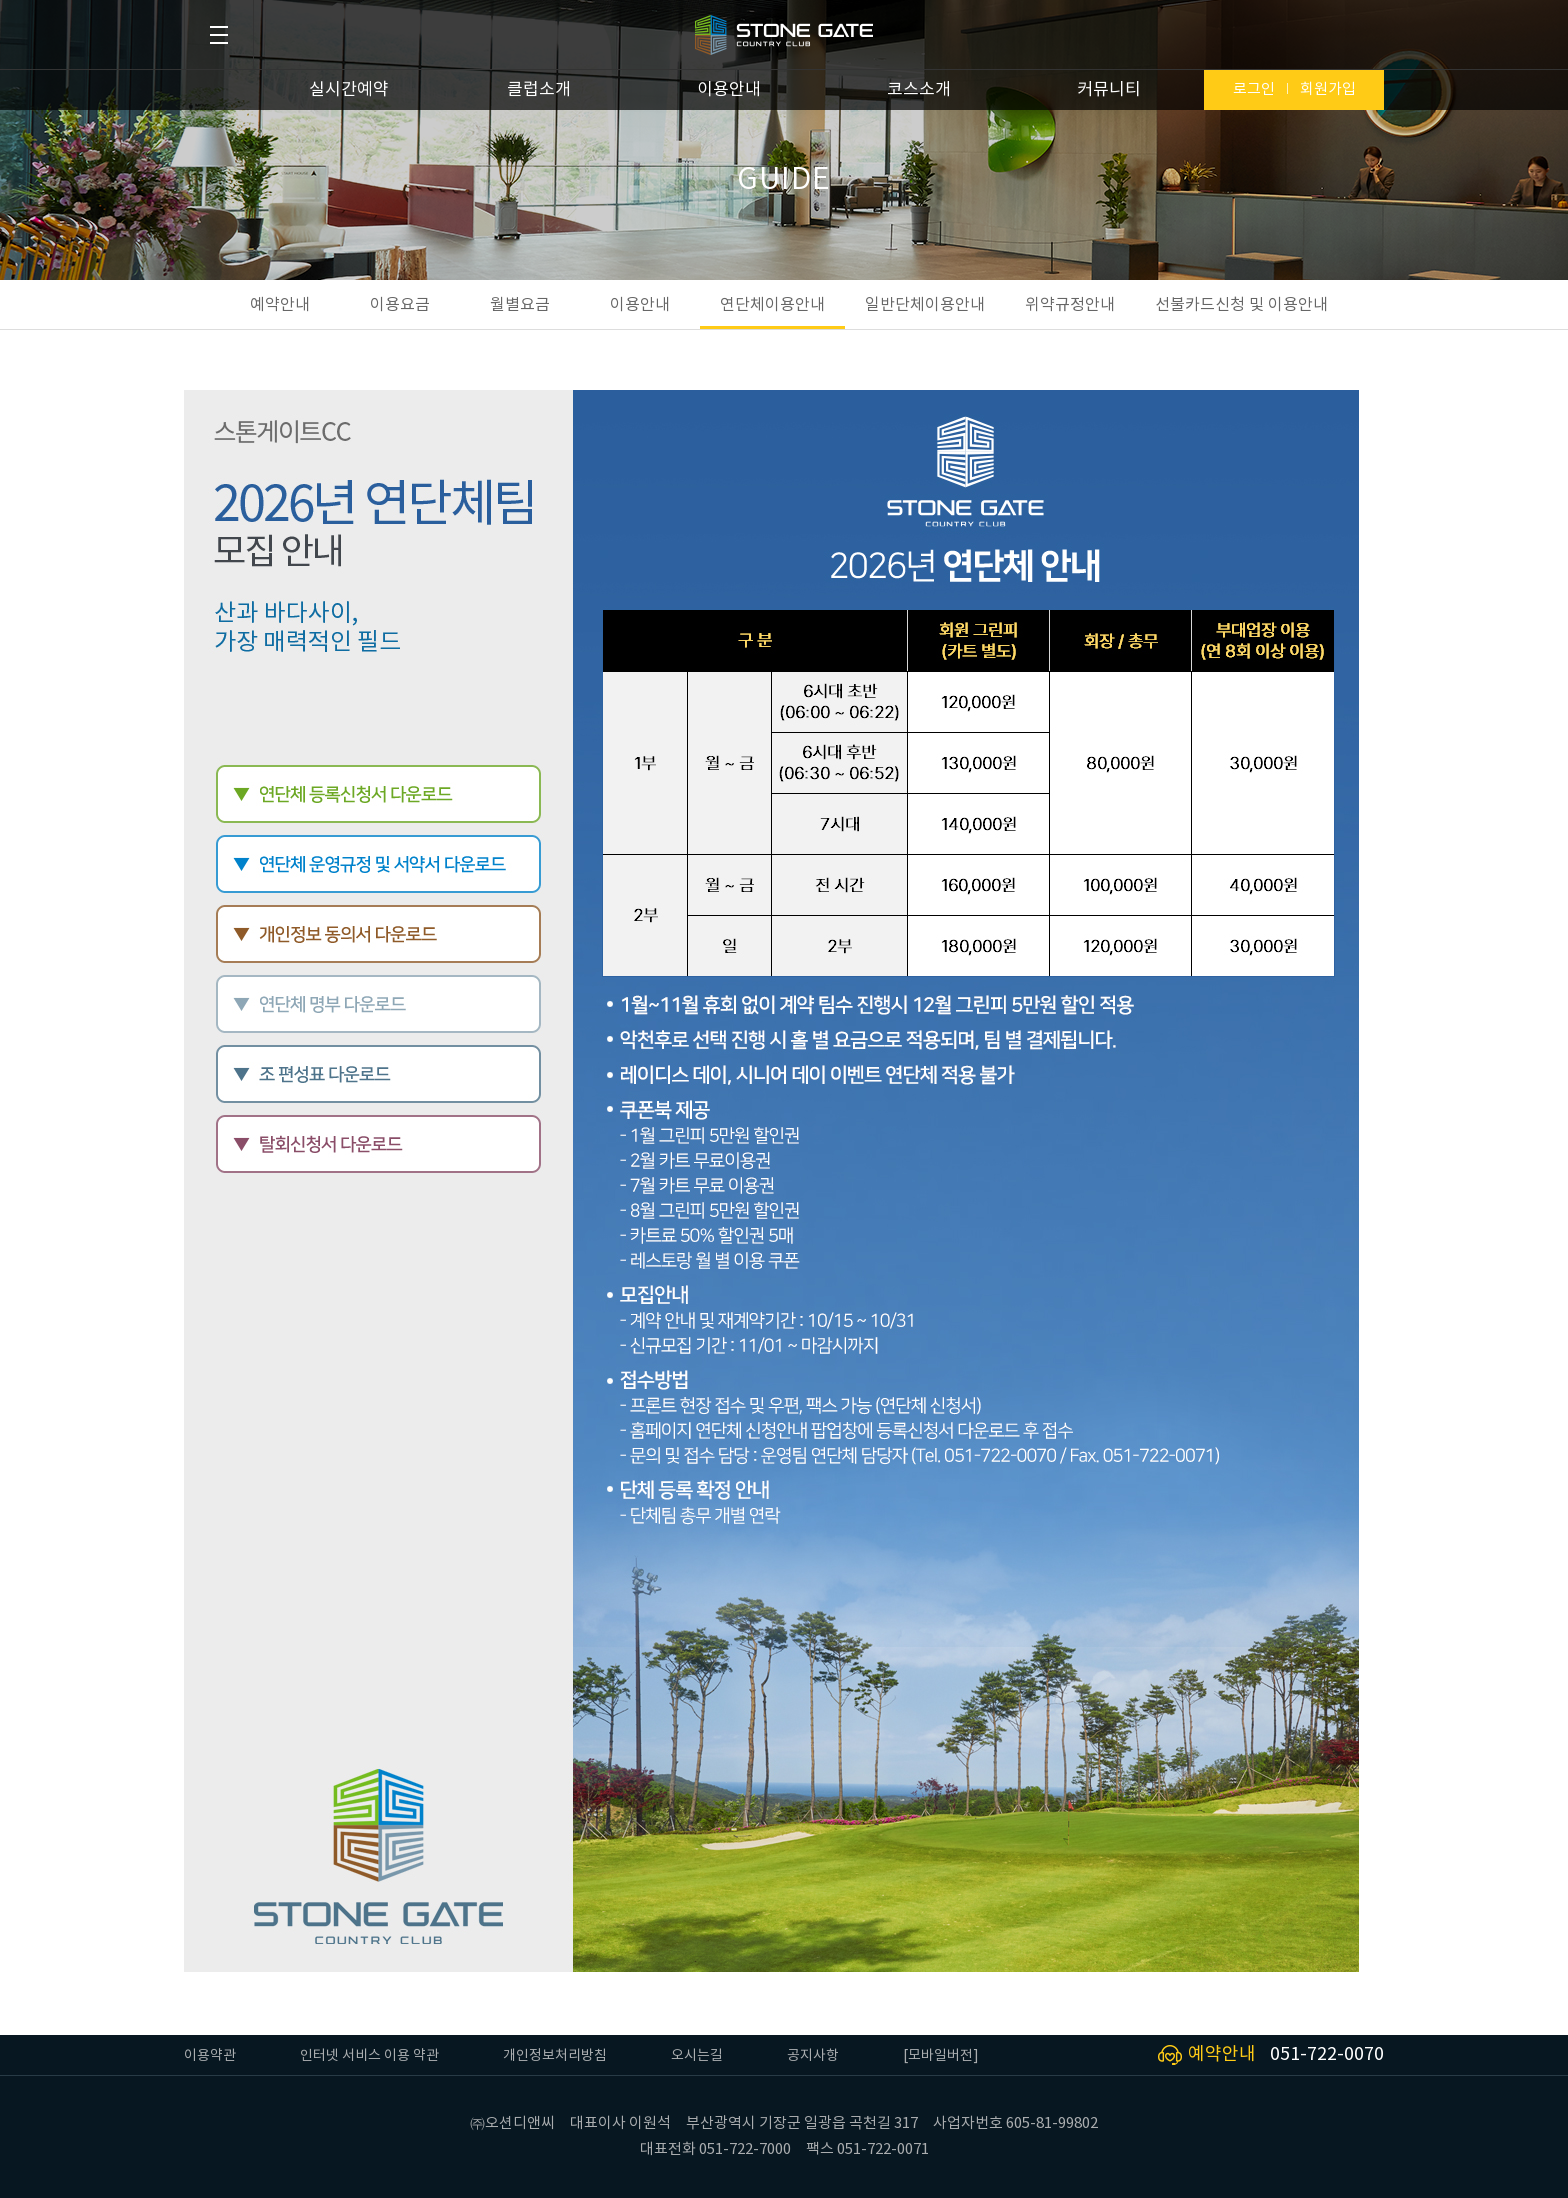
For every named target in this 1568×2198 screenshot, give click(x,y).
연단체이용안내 (772, 305)
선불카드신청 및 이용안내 (1241, 305)
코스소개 (919, 90)
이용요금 (400, 305)
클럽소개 (539, 90)
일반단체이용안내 (925, 305)
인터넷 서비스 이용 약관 (369, 2056)
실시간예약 (349, 90)
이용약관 (210, 2056)
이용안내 (729, 90)
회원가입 (1328, 89)
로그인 (1254, 89)
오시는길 (697, 2056)
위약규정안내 (1070, 305)
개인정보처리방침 (555, 2056)
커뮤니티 (1109, 90)
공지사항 (813, 2056)
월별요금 (520, 305)
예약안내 (280, 305)
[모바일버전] (941, 2056)
